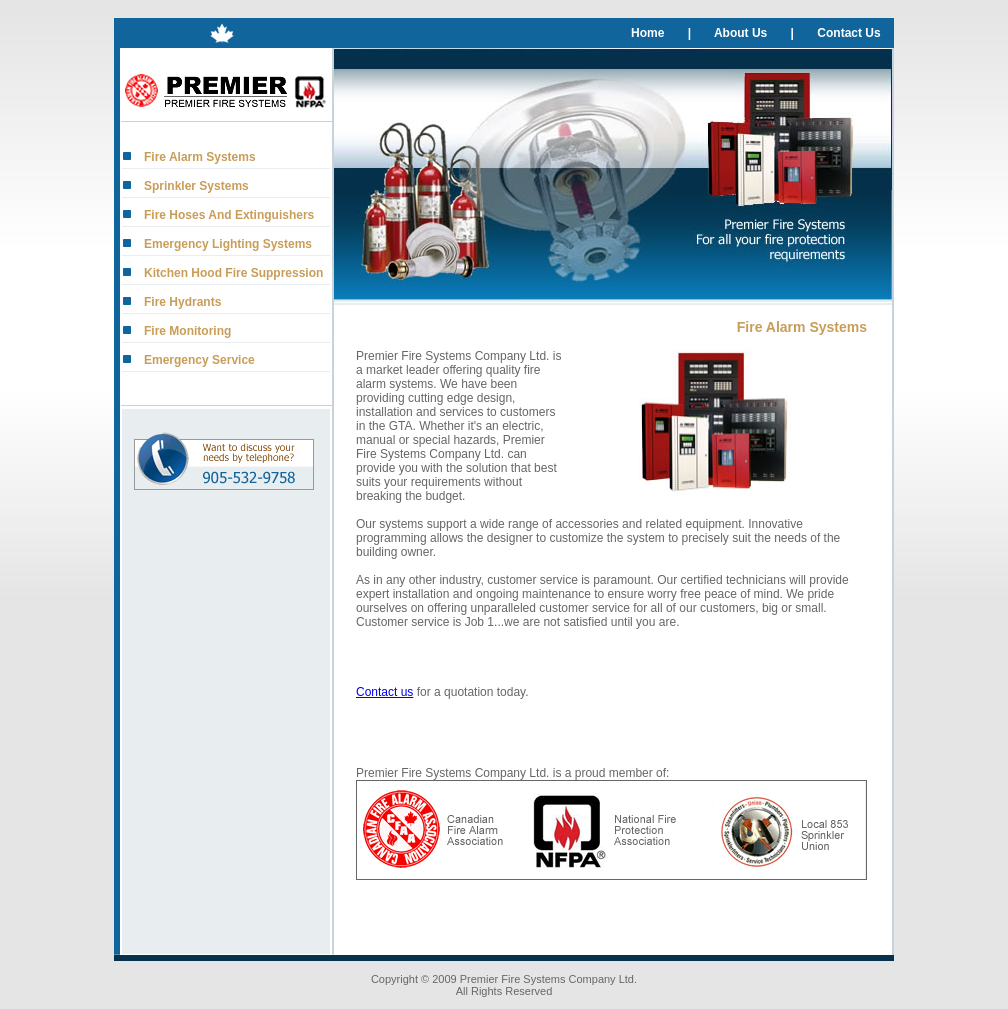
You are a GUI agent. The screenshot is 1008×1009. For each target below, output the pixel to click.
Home (647, 33)
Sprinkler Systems (196, 186)
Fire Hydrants (182, 302)
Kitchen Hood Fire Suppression (233, 273)
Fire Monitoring (187, 331)
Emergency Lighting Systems (228, 244)
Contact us (384, 692)
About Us (740, 33)
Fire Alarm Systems (200, 157)
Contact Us (848, 33)
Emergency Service (199, 360)
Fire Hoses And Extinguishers (229, 215)
